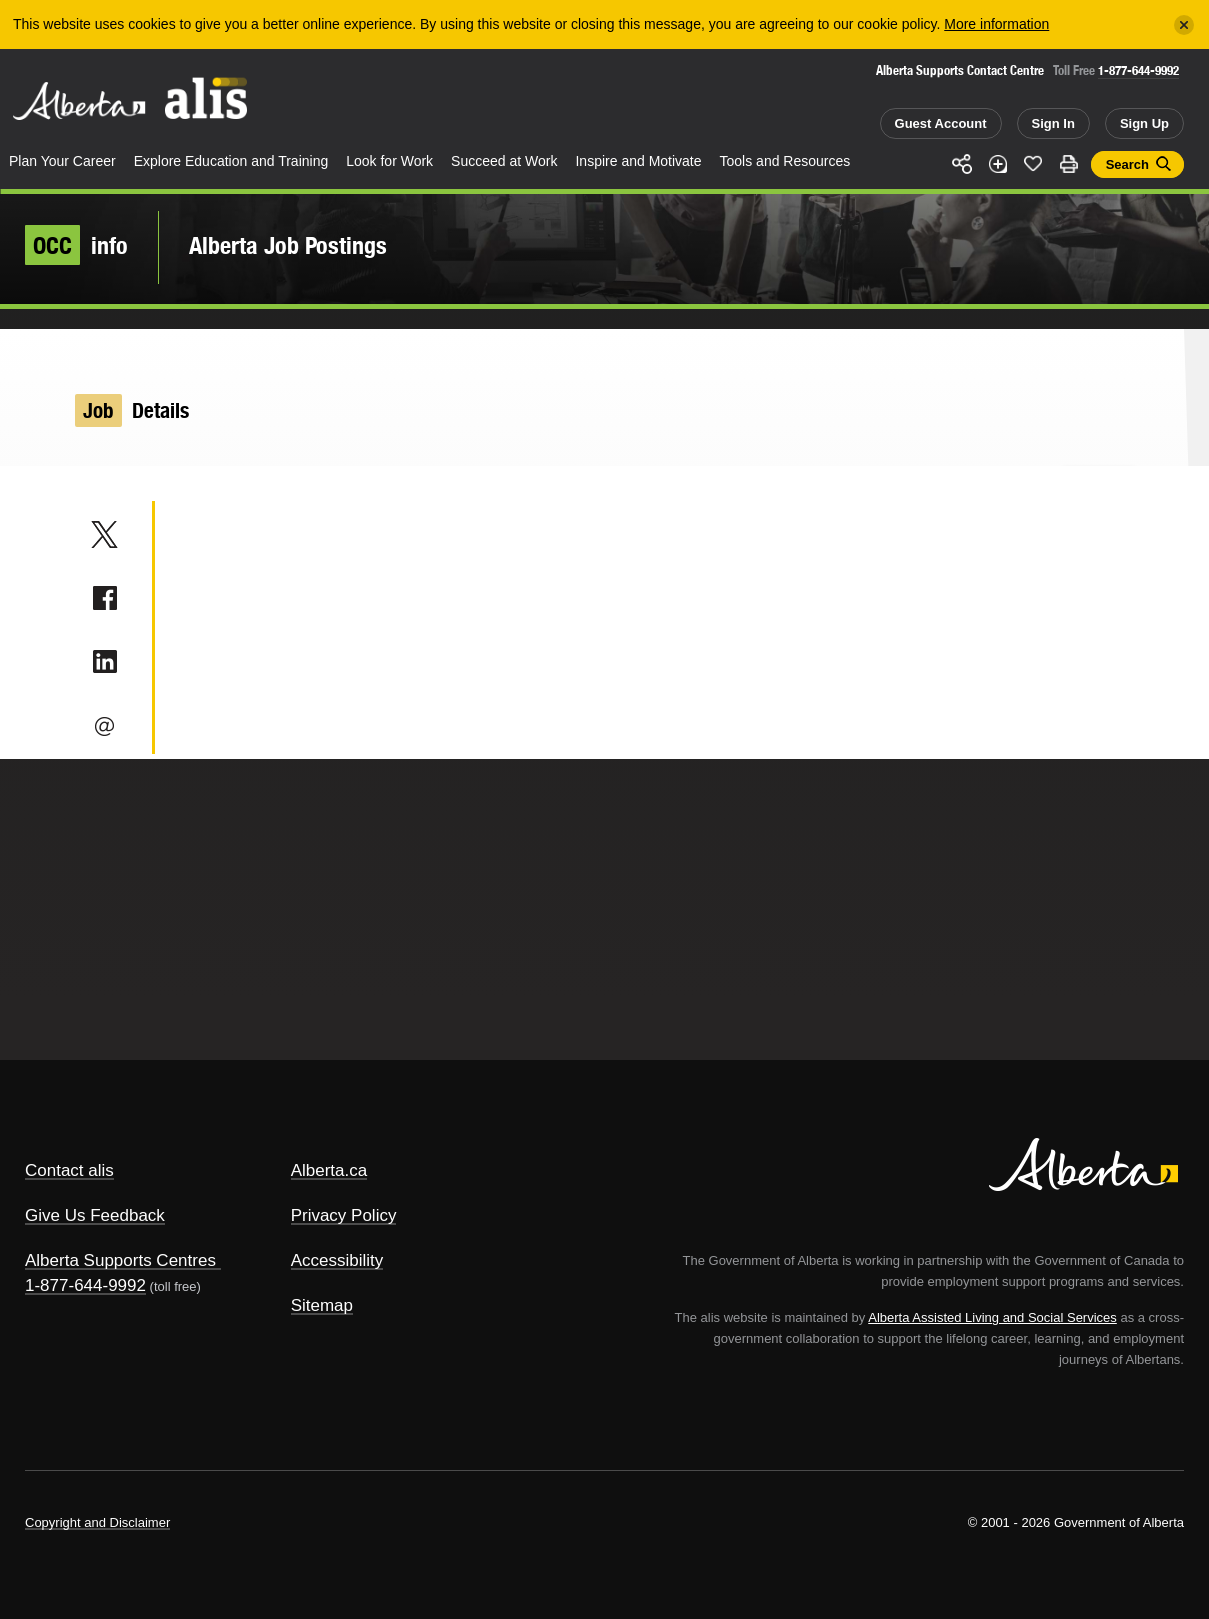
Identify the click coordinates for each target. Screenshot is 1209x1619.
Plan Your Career (62, 161)
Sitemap (322, 1305)
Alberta (79, 101)
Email (104, 726)
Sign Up (1144, 123)
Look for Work (389, 161)
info (76, 245)
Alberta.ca (329, 1170)
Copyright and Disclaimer (97, 1522)
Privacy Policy (344, 1215)
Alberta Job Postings (288, 245)
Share (962, 164)
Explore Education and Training (231, 161)
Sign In (1053, 123)
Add (998, 164)
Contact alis (69, 1170)
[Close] (1184, 25)
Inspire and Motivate (638, 161)
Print (1069, 164)
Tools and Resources (785, 161)
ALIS (207, 98)
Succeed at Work (504, 161)
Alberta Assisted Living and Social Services (992, 1317)
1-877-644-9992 (1138, 70)
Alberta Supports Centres (120, 1260)
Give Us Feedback (95, 1215)
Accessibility (337, 1260)
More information (996, 24)
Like (1033, 163)
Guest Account (941, 123)
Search (1127, 164)
